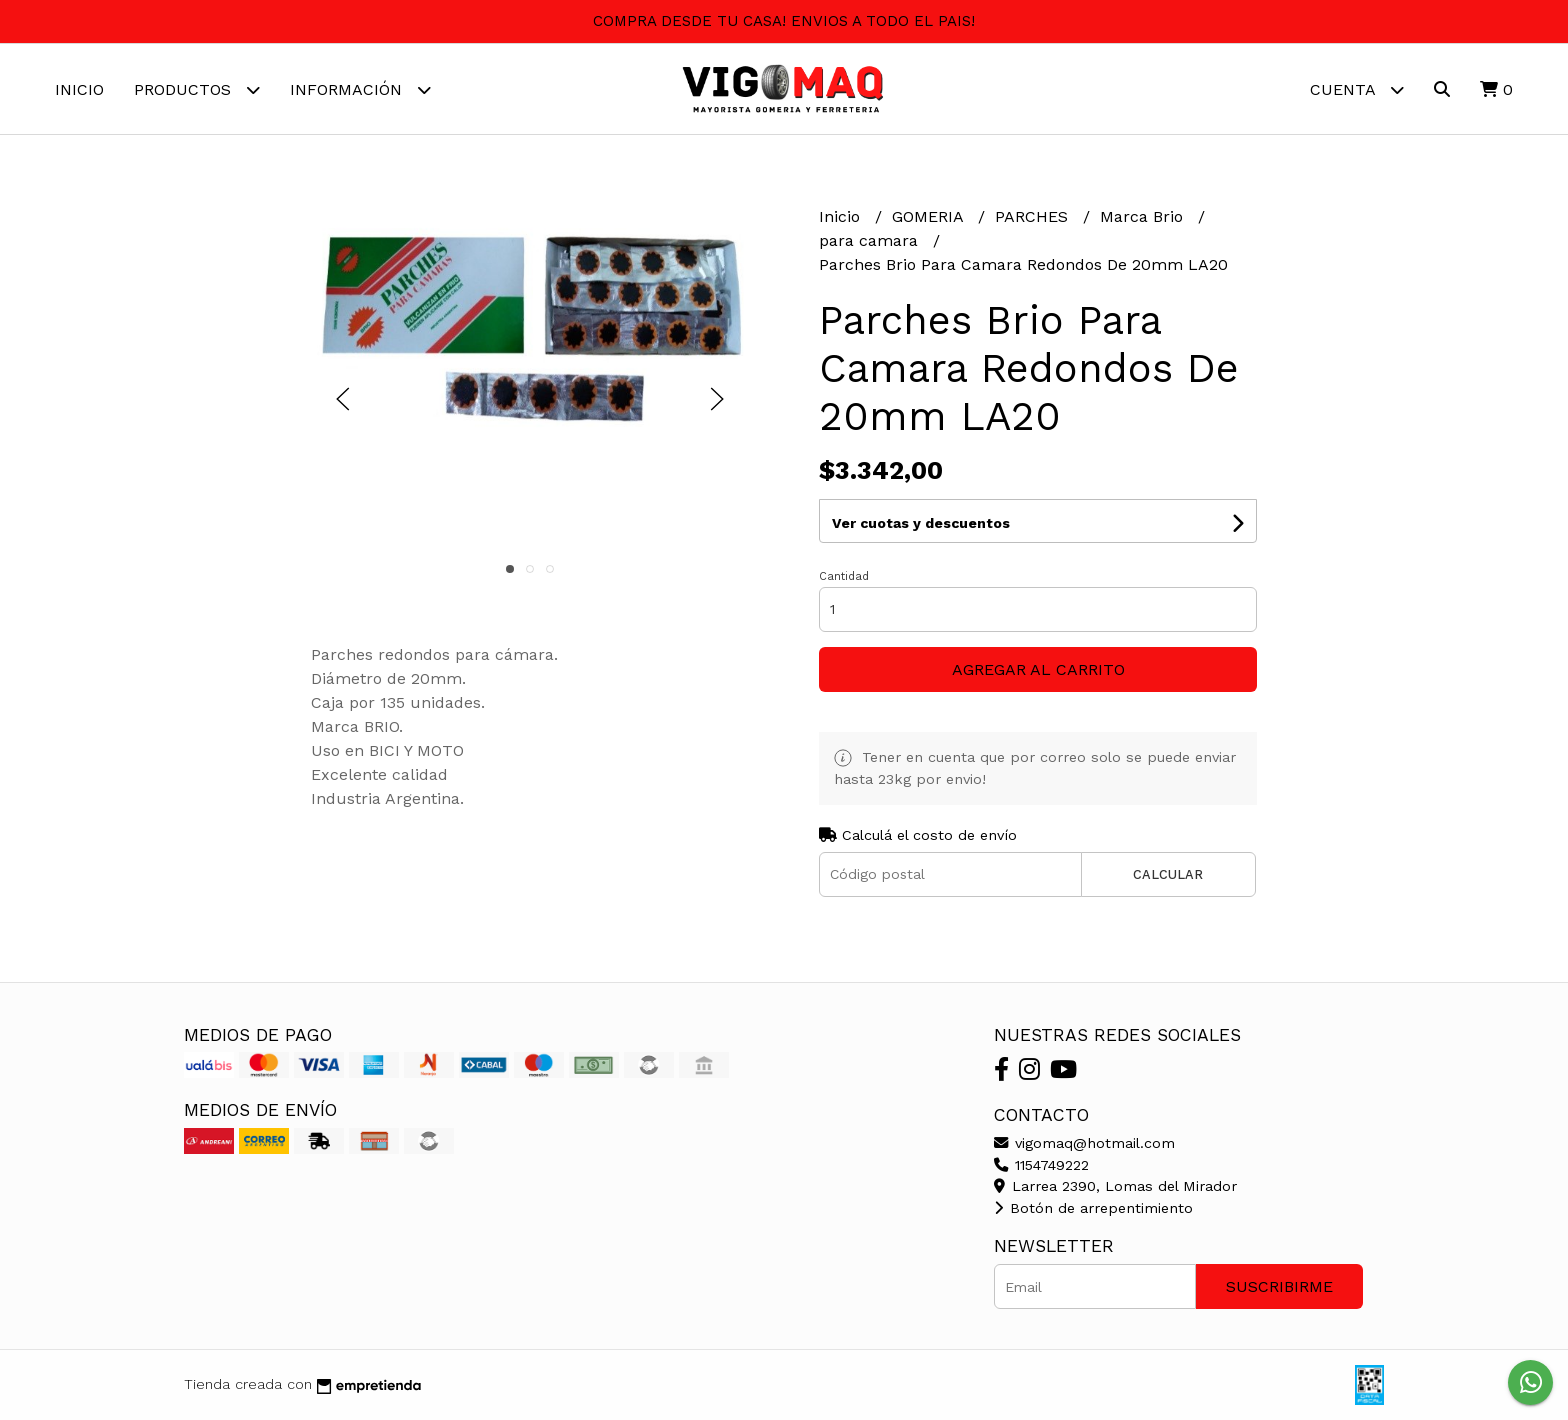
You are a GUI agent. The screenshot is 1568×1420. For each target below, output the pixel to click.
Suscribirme (1279, 1286)
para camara (871, 240)
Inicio (79, 89)
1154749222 (1041, 1165)
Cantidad (844, 576)
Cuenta (1357, 89)
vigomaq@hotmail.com (1084, 1143)
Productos (197, 89)
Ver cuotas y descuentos (921, 523)
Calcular (1168, 874)
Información (360, 89)
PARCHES (1034, 216)
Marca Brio (1144, 216)
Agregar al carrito (1038, 669)
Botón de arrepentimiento (1093, 1208)
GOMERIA (930, 216)
